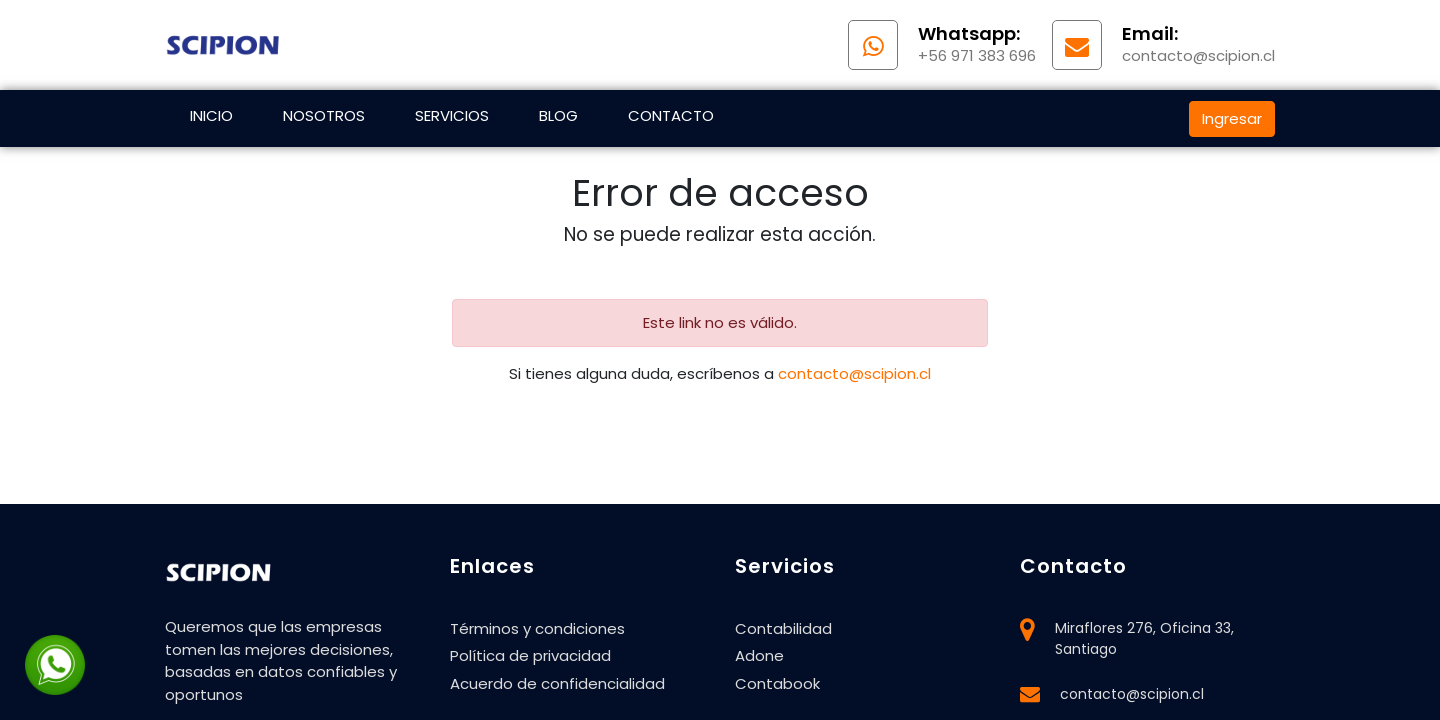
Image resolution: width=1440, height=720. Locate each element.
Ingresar (1232, 118)
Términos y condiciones (537, 628)
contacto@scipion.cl (854, 373)
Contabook (777, 683)
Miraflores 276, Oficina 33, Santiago (1144, 638)
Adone (759, 655)
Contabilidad (783, 628)
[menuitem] (211, 118)
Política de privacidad (530, 655)
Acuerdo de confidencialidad (557, 683)
